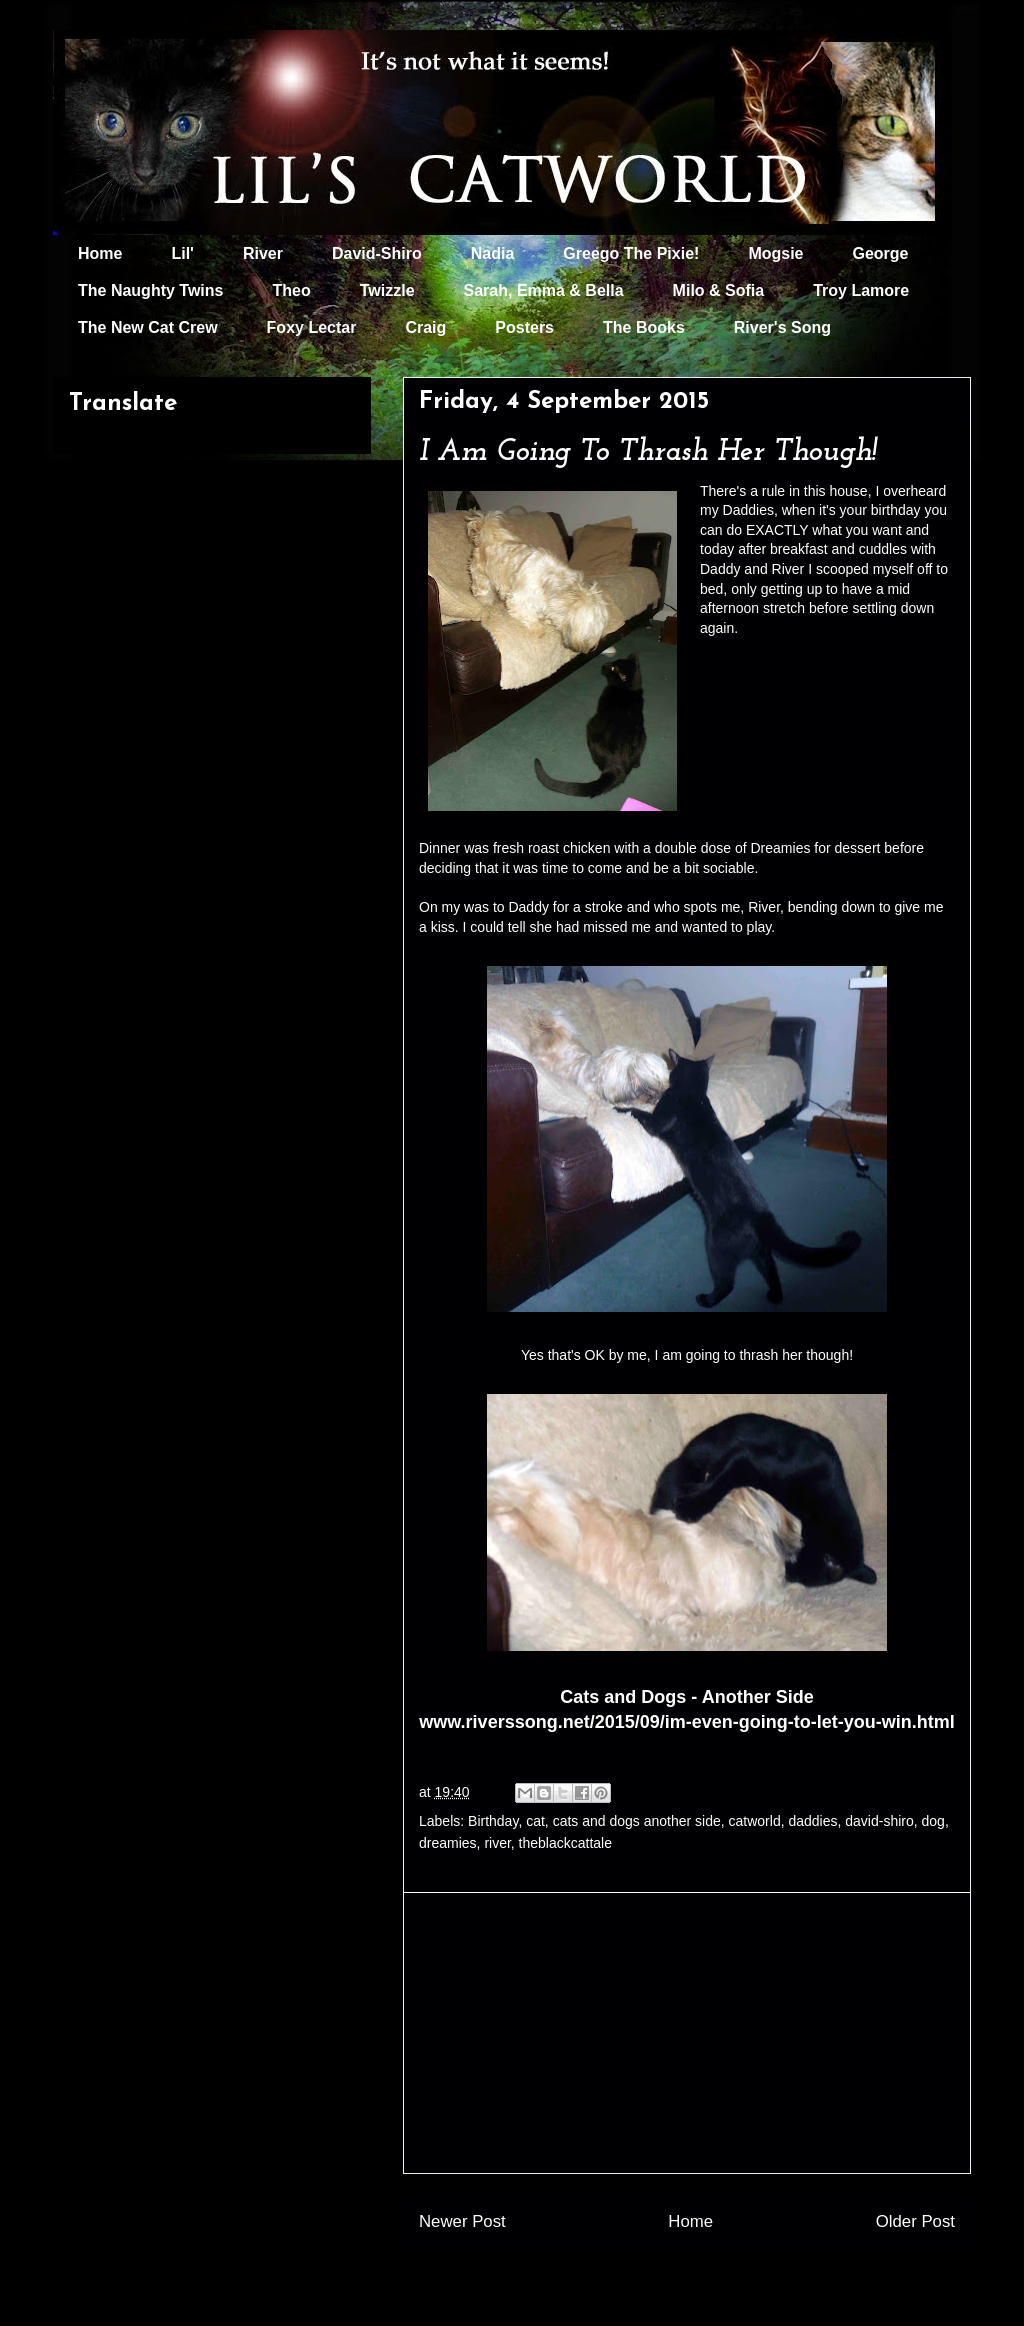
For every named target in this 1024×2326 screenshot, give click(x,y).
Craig (425, 327)
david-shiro (879, 1821)
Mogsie (775, 253)
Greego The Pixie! (631, 253)
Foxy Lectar (312, 327)
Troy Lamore (861, 290)
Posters (524, 327)
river (497, 1843)
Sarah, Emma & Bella (544, 290)
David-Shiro (377, 253)
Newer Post (462, 2221)
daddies (812, 1821)
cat (535, 1821)
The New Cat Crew (148, 327)
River (263, 253)
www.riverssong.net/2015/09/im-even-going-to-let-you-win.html (686, 1722)
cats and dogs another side (637, 1821)
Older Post (915, 2221)
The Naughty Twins (150, 290)
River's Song (782, 327)
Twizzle (387, 290)
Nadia (493, 253)
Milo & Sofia (719, 290)
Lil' (182, 253)
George (881, 253)
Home (100, 253)
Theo (291, 290)
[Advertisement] (687, 2033)
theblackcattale (565, 1843)
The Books (644, 327)
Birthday (493, 1821)
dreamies (448, 1843)
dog (933, 1821)
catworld (755, 1821)
